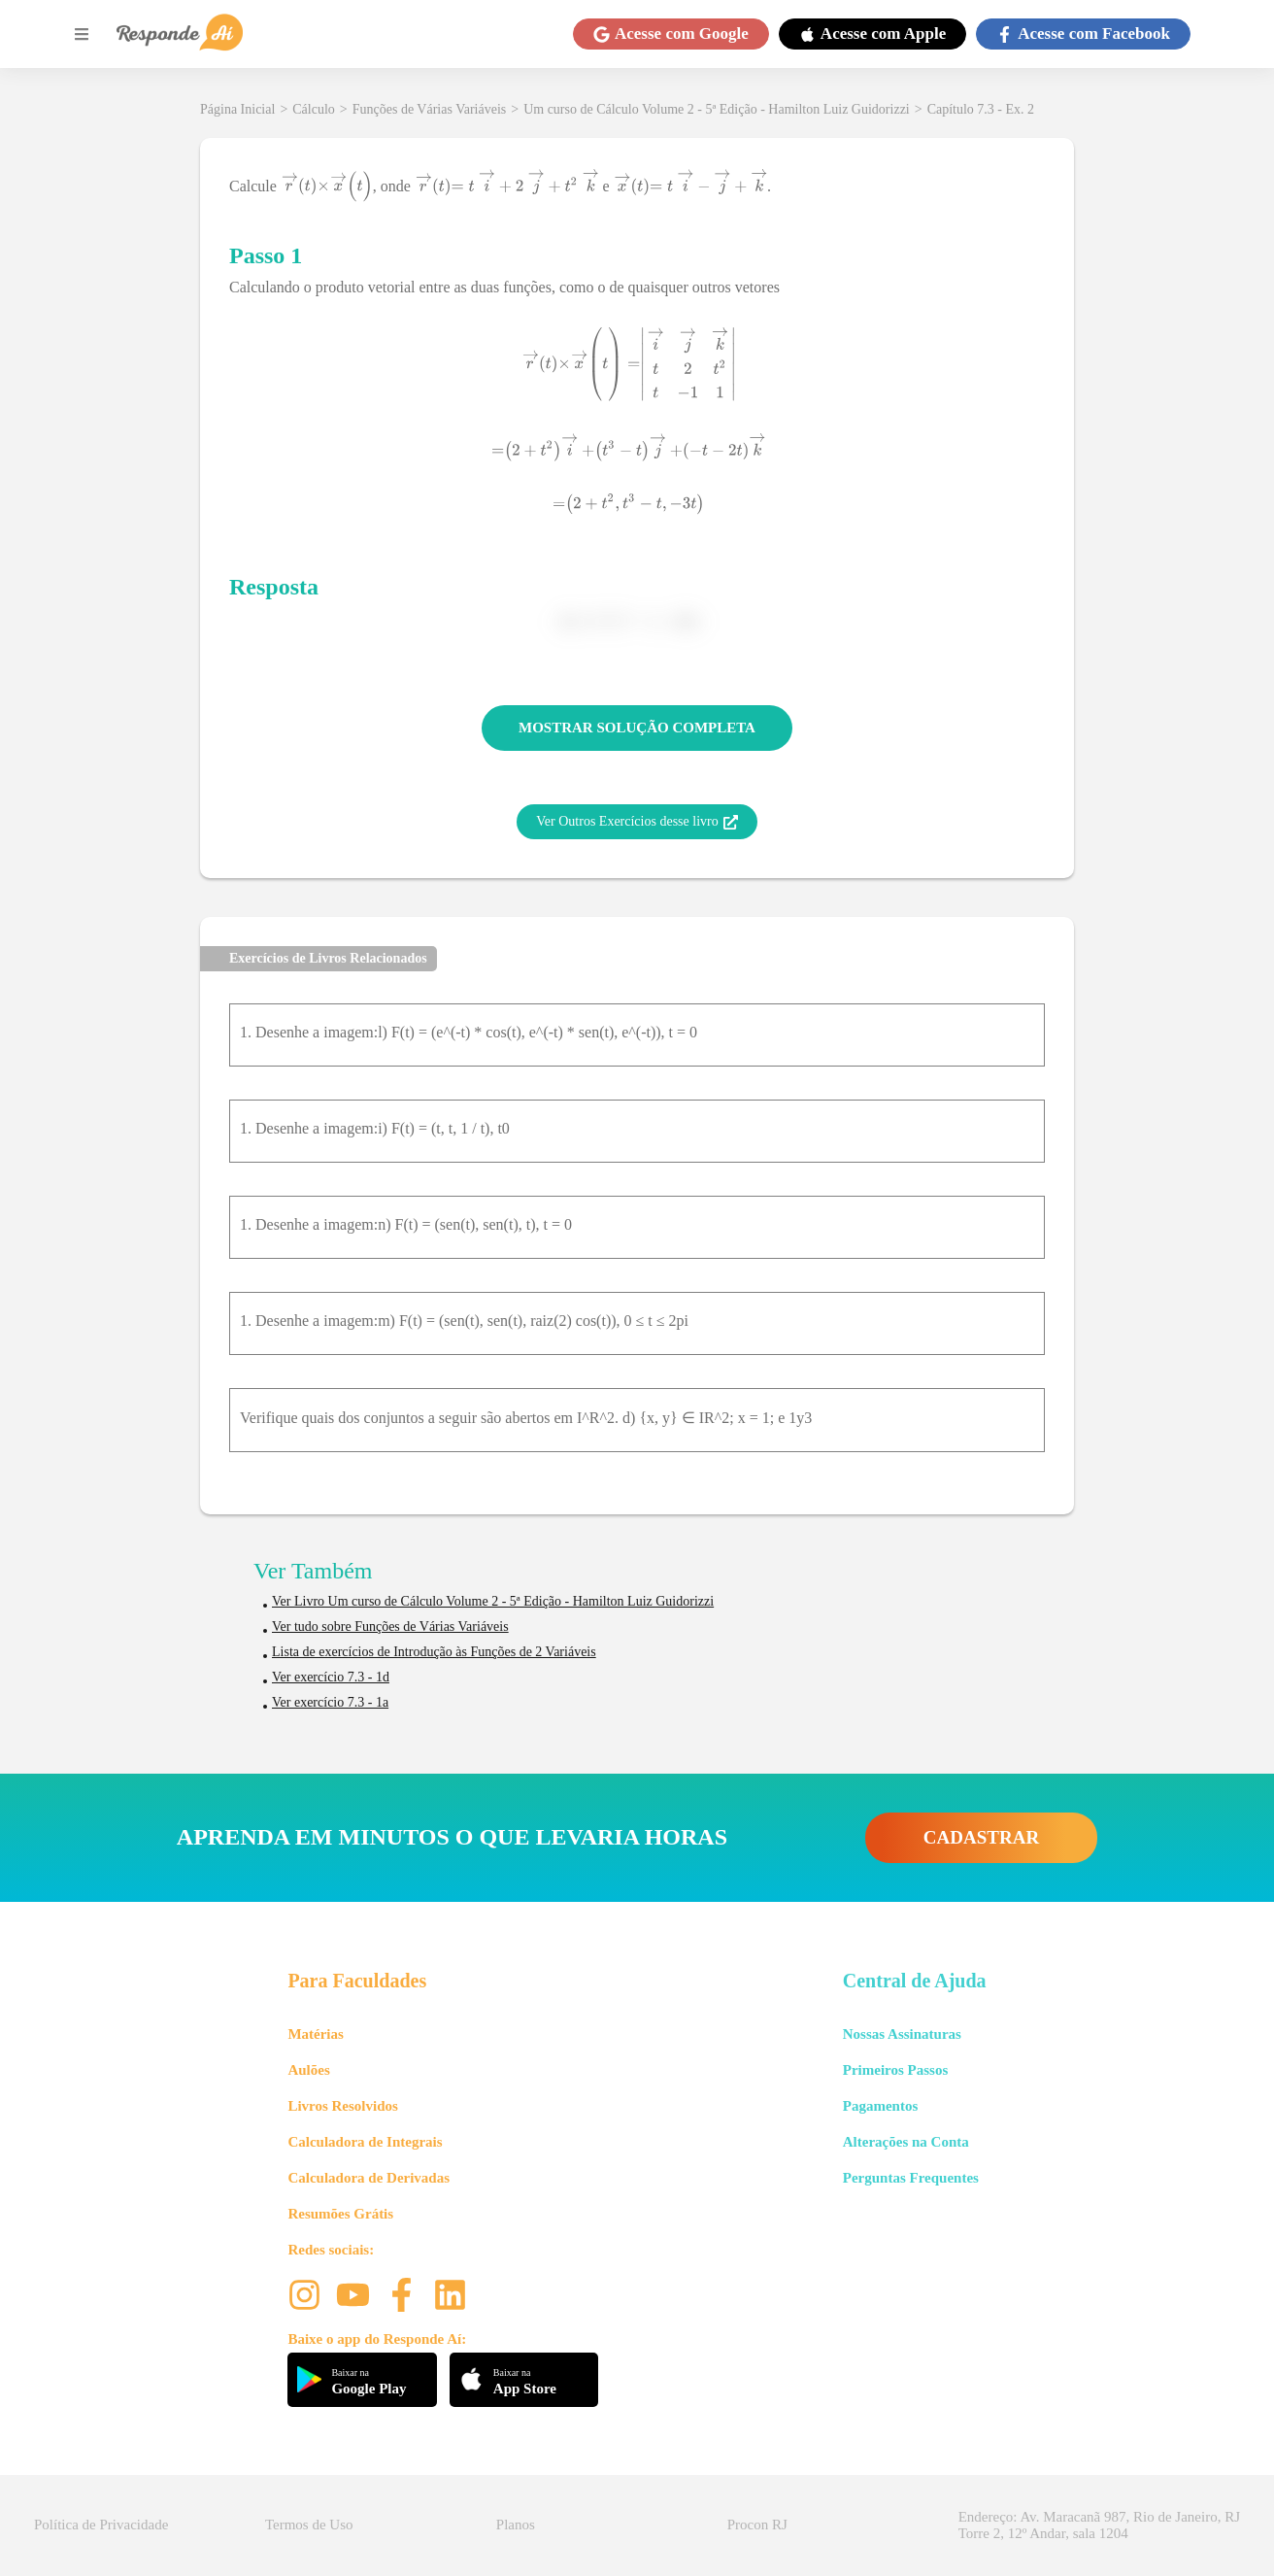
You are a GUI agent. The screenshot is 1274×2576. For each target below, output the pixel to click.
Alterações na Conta (906, 2142)
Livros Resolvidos (342, 2106)
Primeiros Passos (895, 2070)
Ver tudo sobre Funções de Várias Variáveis (390, 1626)
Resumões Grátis (340, 2213)
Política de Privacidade (101, 2524)
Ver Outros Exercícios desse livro (636, 822)
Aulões (308, 2070)
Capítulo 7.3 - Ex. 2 (980, 109)
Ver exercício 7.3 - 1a (330, 1702)
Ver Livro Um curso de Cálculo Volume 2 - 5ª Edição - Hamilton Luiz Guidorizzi (493, 1601)
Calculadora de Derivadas (368, 2178)
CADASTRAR (981, 1837)
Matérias (315, 2034)
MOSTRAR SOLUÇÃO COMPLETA (637, 727)
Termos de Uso (309, 2524)
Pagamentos (881, 2106)
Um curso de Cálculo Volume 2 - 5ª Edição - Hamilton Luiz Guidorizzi (716, 109)
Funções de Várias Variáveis (429, 109)
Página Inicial (237, 109)
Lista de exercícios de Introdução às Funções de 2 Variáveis (434, 1651)
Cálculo (313, 109)
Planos (515, 2524)
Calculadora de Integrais (364, 2142)
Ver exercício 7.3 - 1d (330, 1677)
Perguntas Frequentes (911, 2178)
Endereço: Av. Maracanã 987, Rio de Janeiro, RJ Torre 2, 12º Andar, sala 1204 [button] (1099, 2525)
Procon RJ (757, 2524)
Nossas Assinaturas (902, 2034)
